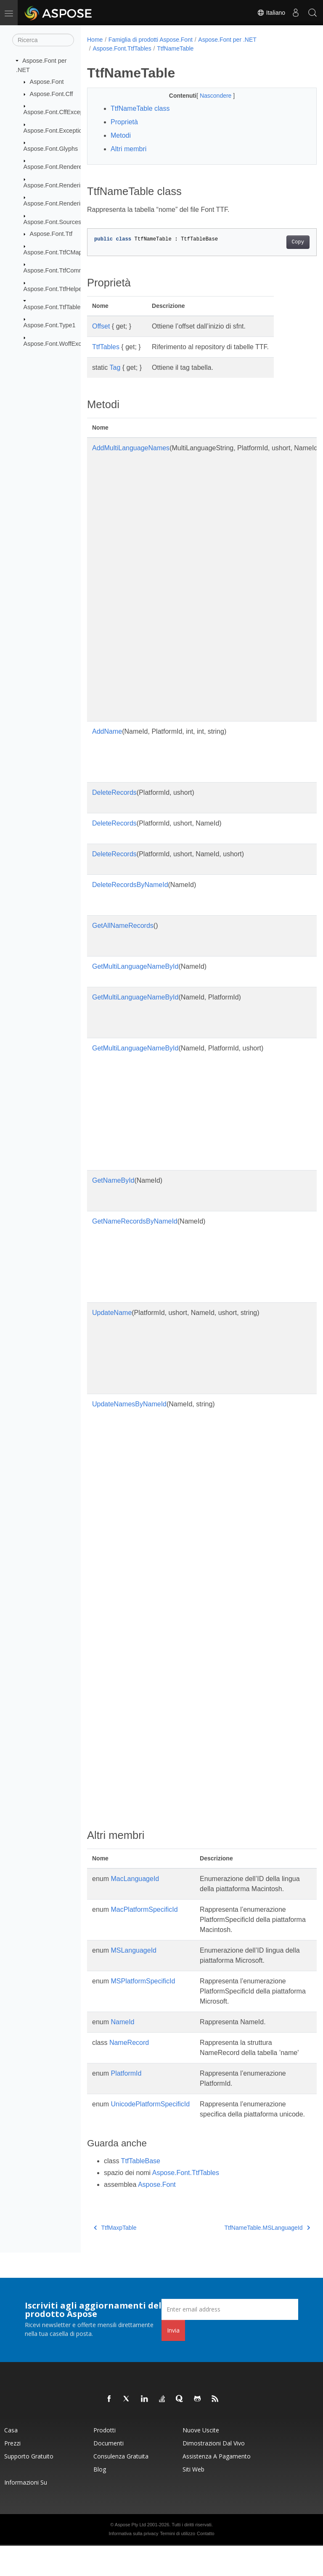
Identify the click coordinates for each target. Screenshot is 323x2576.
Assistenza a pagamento (217, 2486)
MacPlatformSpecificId (144, 1919)
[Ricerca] (43, 40)
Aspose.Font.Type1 (50, 325)
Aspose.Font (47, 81)
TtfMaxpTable (115, 2258)
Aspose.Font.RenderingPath (62, 203)
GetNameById (113, 1180)
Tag (115, 367)
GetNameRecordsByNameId (134, 1221)
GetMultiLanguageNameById (135, 966)
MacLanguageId (135, 1878)
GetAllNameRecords (123, 925)
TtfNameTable (175, 48)
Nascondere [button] (208, 95)
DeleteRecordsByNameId (130, 884)
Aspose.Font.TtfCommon (57, 270)
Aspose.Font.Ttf (51, 233)
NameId (122, 2032)
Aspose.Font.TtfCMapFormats (64, 252)
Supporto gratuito (28, 2486)
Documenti (108, 2473)
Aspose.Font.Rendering (55, 185)
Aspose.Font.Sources (53, 221)
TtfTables (105, 346)
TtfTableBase (140, 2191)
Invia (173, 2361)
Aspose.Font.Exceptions (56, 130)
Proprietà (124, 122)
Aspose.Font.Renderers (55, 166)
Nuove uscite (201, 2460)
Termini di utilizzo (177, 2563)
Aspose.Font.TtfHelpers (55, 288)
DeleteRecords (114, 792)
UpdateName (112, 1312)
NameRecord (129, 2052)
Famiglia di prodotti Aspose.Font (151, 39)
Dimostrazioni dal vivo (214, 2473)
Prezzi (12, 2473)
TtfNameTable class (140, 108)
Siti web (193, 2500)
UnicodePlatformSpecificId (150, 2124)
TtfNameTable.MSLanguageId (251, 2258)
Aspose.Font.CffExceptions (60, 112)
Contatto (205, 2563)
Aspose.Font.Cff (51, 94)
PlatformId (126, 2093)
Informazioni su (25, 2513)
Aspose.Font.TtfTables (54, 307)
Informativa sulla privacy (133, 2563)
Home (95, 39)
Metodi (121, 135)
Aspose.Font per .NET (227, 39)
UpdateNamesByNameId (129, 1404)
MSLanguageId (133, 1960)
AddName (107, 731)
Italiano (271, 12)
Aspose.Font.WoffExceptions (62, 343)
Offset (101, 326)
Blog (99, 2500)
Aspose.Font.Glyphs (51, 148)
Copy (281, 242)
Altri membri (128, 148)
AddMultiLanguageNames (130, 448)
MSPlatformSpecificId (143, 1991)
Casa (11, 2460)
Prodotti (104, 2460)
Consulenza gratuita (120, 2486)
